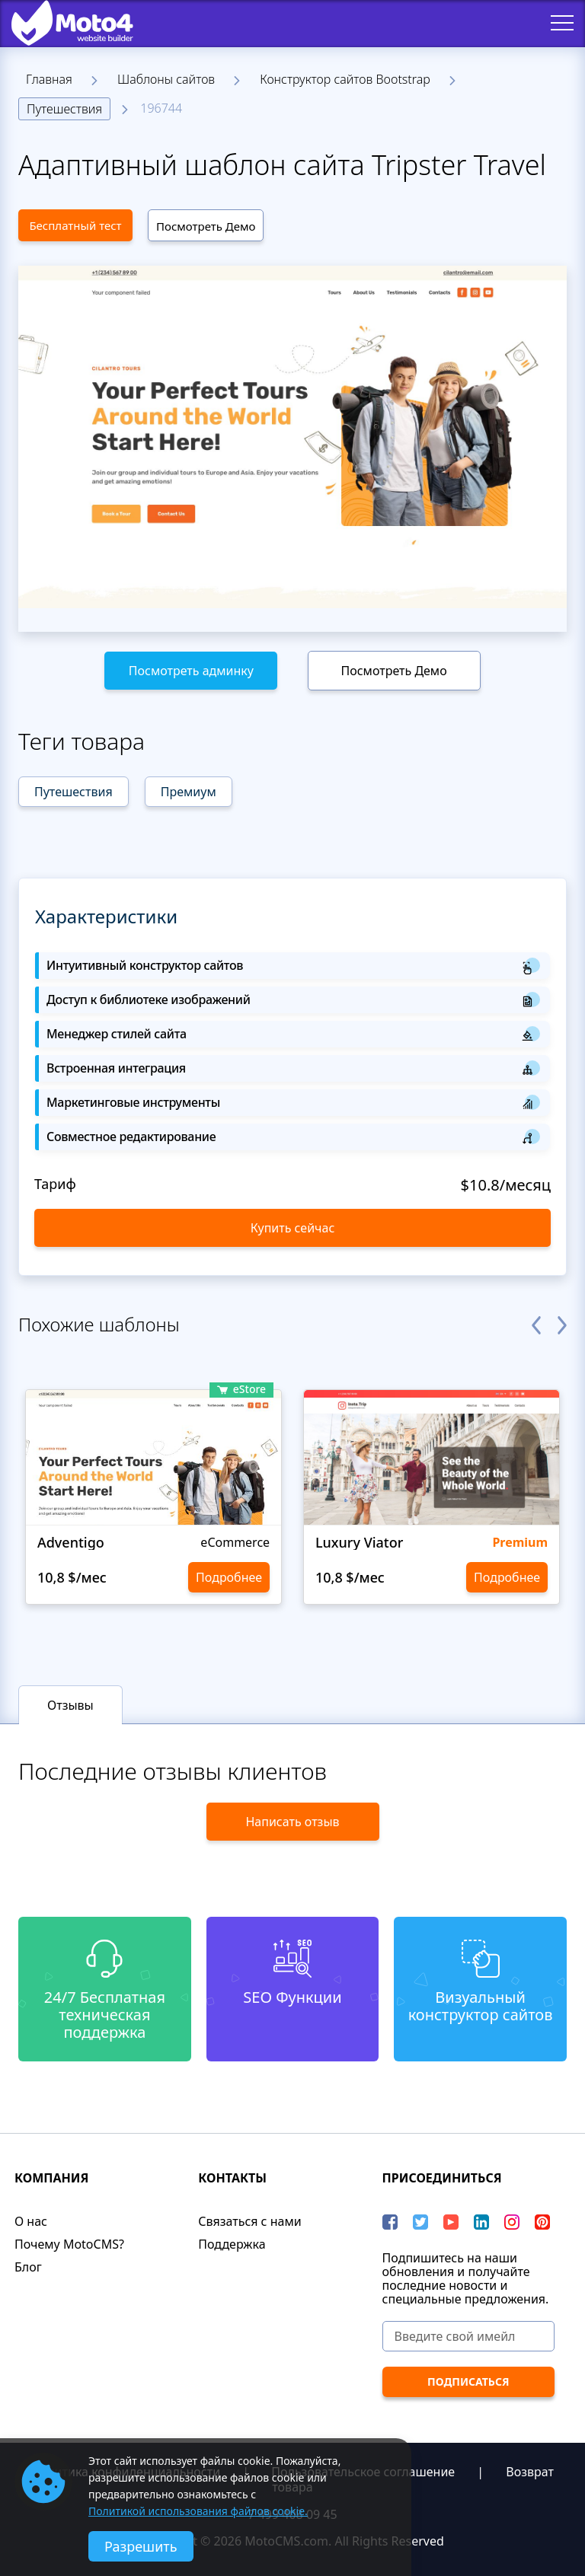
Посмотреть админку (191, 670)
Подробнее (229, 1577)
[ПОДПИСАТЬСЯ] (468, 2382)
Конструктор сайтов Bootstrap (345, 79)
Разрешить (140, 2546)
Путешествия (64, 108)
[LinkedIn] (481, 2222)
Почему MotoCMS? (69, 2244)
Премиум (188, 791)
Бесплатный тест (75, 225)
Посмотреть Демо (205, 226)
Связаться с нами (249, 2221)
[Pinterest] (542, 2222)
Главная (49, 79)
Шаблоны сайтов (166, 79)
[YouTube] (451, 2222)
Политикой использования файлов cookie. (198, 2511)
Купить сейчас (293, 1227)
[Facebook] (390, 2222)
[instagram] (511, 2222)
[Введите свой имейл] (468, 2336)
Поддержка (231, 2244)
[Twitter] (420, 2222)
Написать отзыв (292, 1821)
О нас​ (30, 2221)
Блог (28, 2267)
